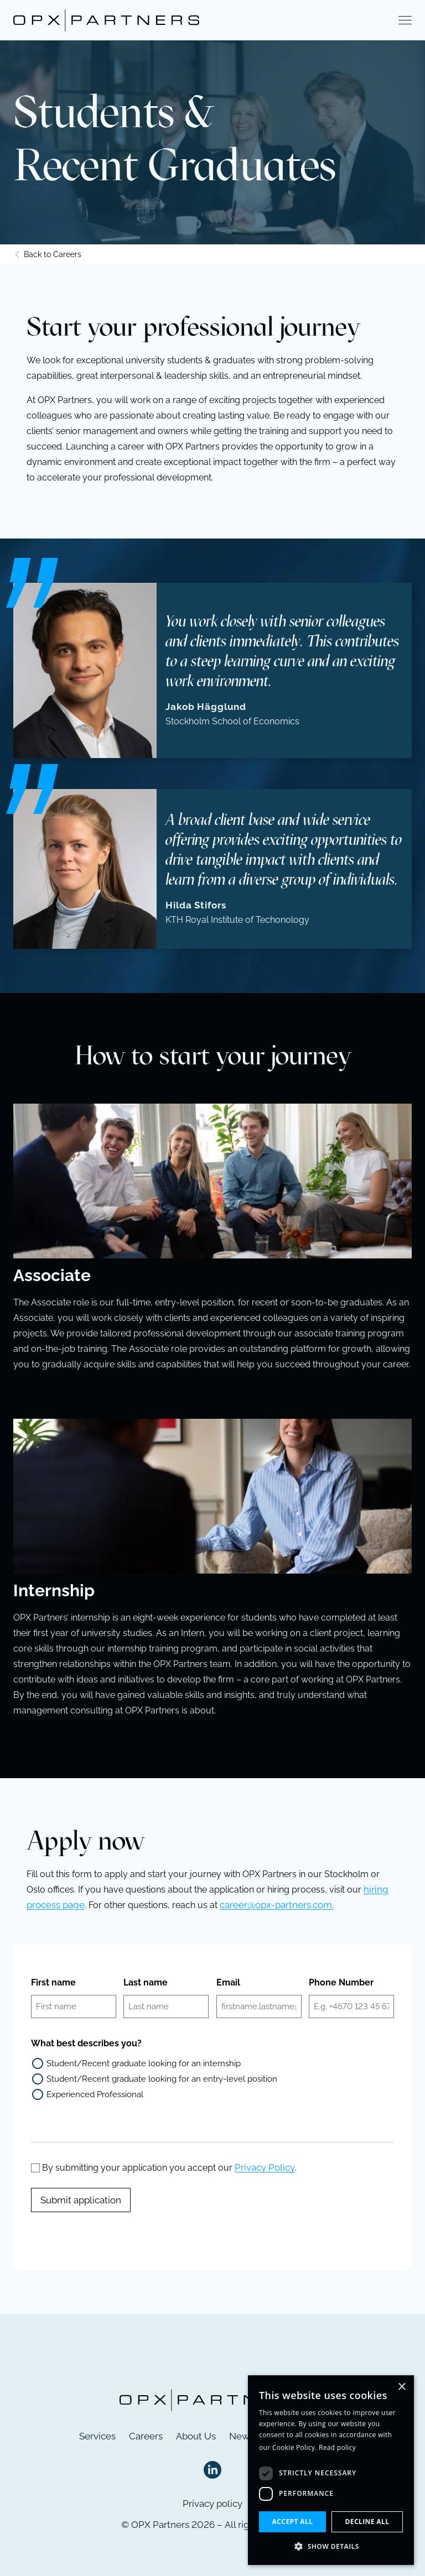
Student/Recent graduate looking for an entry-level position (161, 2079)
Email (228, 1982)
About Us (196, 2436)
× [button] (401, 2387)
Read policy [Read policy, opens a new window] (337, 2447)
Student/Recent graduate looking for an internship (143, 2063)
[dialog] (331, 2470)
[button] (331, 2547)
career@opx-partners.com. (277, 1904)
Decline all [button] (367, 2521)
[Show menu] (405, 20)
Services (97, 2436)
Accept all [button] (292, 2521)
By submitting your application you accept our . (169, 2167)
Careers (146, 2436)
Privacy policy (212, 2503)
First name (53, 1982)
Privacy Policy (265, 2167)
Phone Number (341, 1982)
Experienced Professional (94, 2094)
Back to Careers (47, 254)
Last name (145, 1982)
